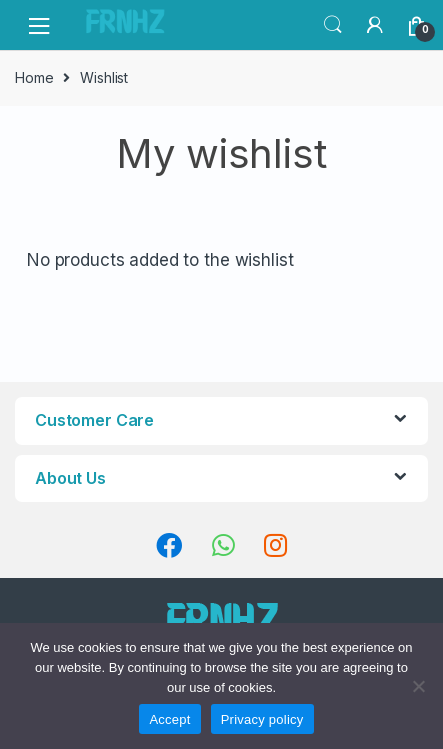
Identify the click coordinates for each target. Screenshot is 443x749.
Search (333, 25)
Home (34, 77)
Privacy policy (262, 719)
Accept (169, 719)
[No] (418, 686)
